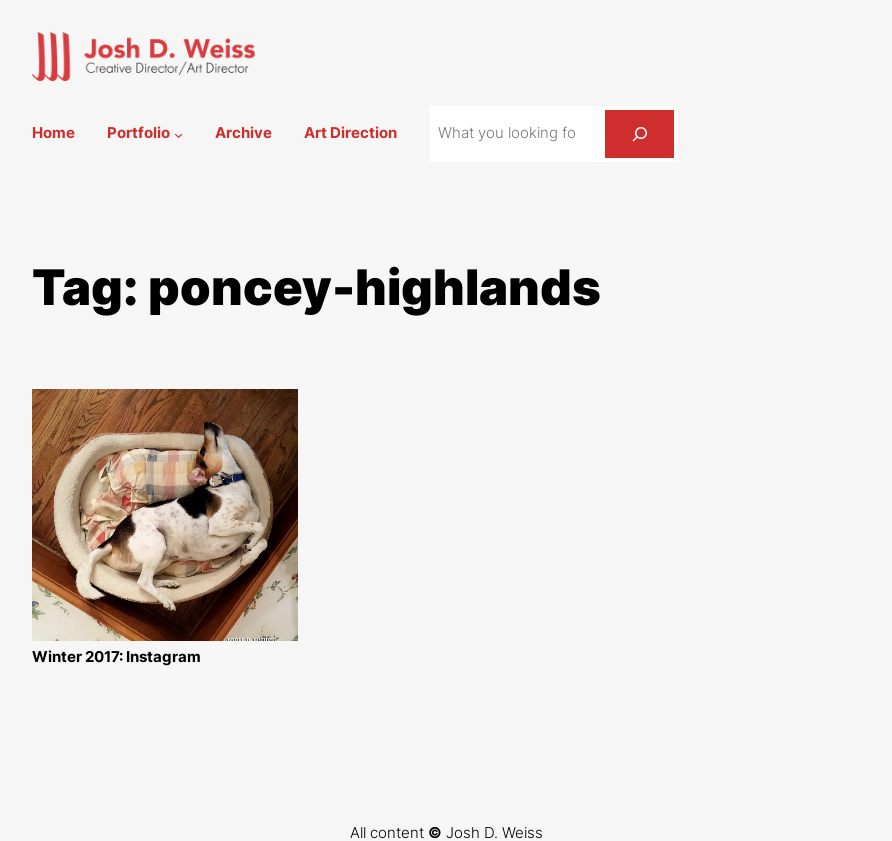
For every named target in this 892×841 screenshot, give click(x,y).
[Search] (639, 134)
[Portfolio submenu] (178, 133)
